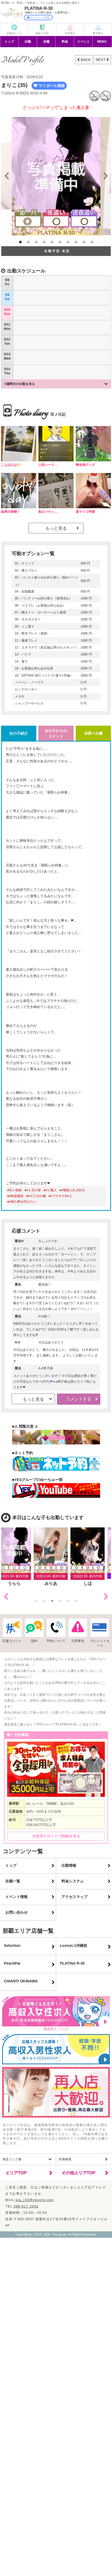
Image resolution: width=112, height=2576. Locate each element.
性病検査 (65, 2159)
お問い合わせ (16, 1912)
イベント (83, 41)
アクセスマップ (74, 1897)
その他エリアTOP (78, 2173)
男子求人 (98, 33)
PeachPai (12, 1963)
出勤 (28, 41)
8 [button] (76, 242)
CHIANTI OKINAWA (21, 1981)
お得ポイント (14, 33)
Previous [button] (6, 1596)
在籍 (46, 41)
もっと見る (56, 528)
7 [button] (68, 242)
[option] (56, 176)
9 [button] (84, 242)
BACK (85, 60)
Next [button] (106, 1596)
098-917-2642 (26, 2206)
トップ (9, 41)
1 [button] (20, 242)
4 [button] (44, 242)
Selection (12, 1945)
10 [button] (92, 242)
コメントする (78, 1399)
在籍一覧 (12, 1881)
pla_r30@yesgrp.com (34, 2200)
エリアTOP (16, 2173)
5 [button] (52, 242)
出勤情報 (68, 1865)
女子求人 (70, 33)
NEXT (101, 60)
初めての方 (42, 33)
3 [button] (36, 242)
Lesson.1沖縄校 (73, 1945)
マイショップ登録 (38, 17)
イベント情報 (16, 1897)
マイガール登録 (49, 86)
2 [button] (28, 242)
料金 (65, 41)
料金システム (72, 1881)
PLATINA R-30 (72, 1963)
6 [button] (60, 242)
